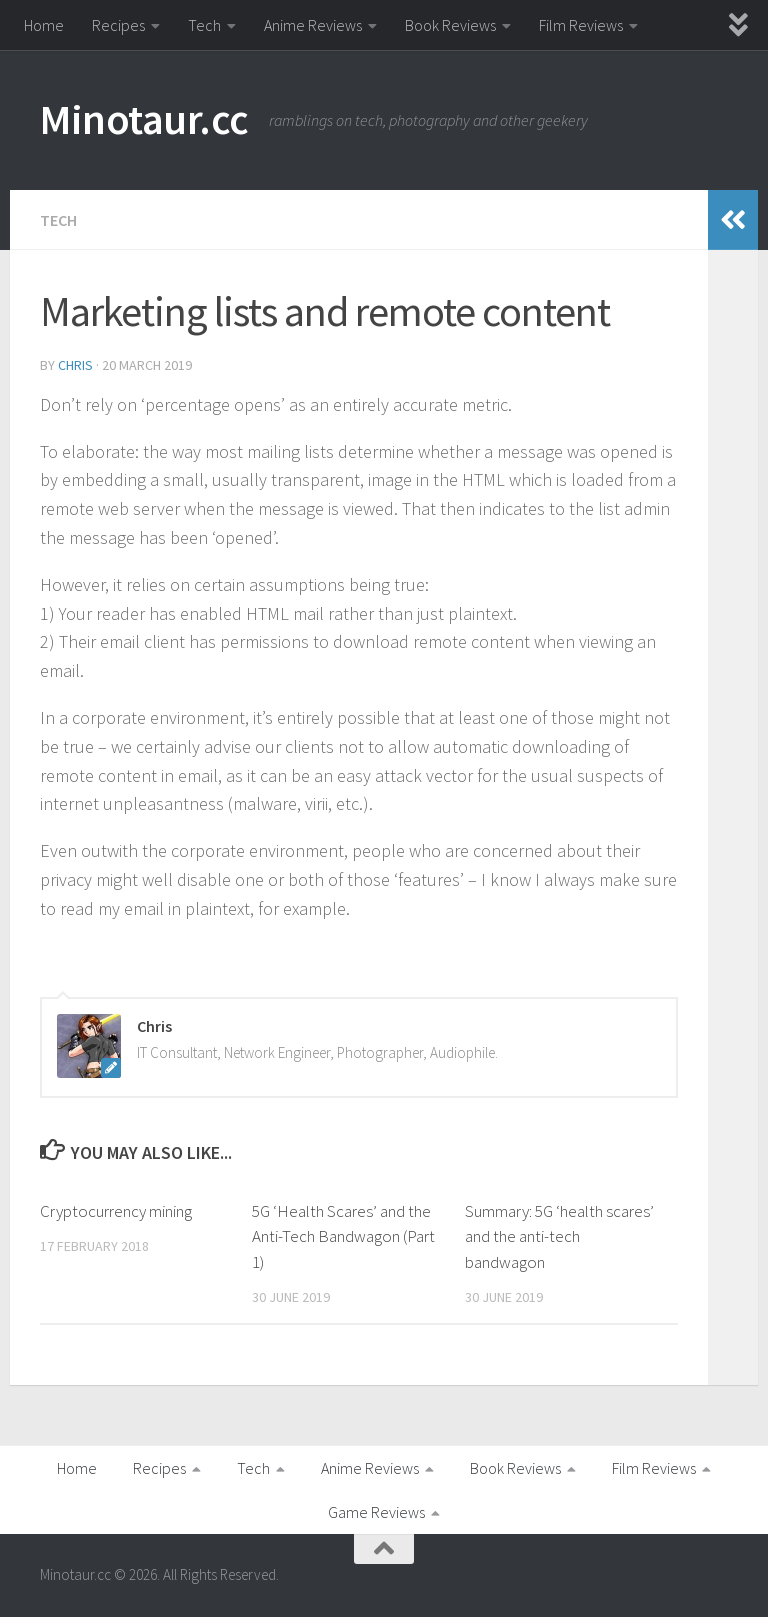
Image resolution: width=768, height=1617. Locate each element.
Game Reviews (376, 1512)
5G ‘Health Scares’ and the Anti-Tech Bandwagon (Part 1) (343, 1236)
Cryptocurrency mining (116, 1211)
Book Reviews (450, 25)
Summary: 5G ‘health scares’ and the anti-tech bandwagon (559, 1236)
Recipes (118, 25)
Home (44, 25)
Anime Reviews (313, 25)
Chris (75, 365)
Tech (204, 25)
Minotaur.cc (144, 119)
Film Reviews (581, 25)
